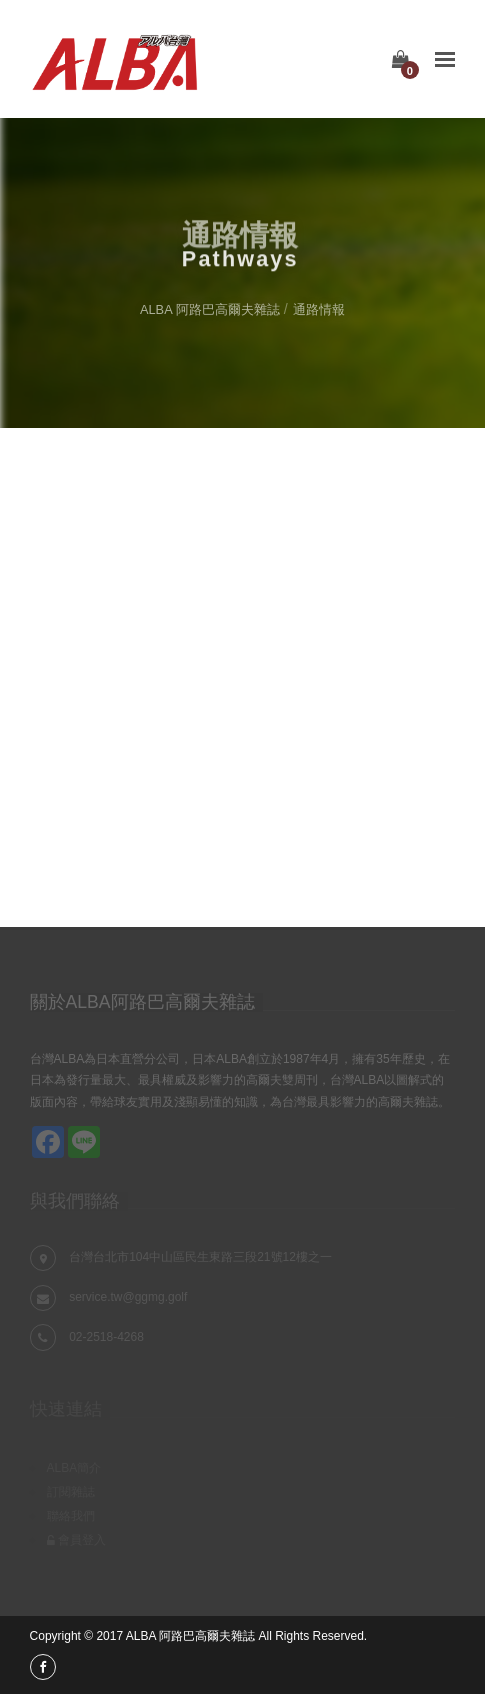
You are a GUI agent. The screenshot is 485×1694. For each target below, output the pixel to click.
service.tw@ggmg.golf (128, 1297)
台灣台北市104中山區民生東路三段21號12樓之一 (200, 1257)
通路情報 (319, 309)
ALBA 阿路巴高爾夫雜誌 (210, 309)
